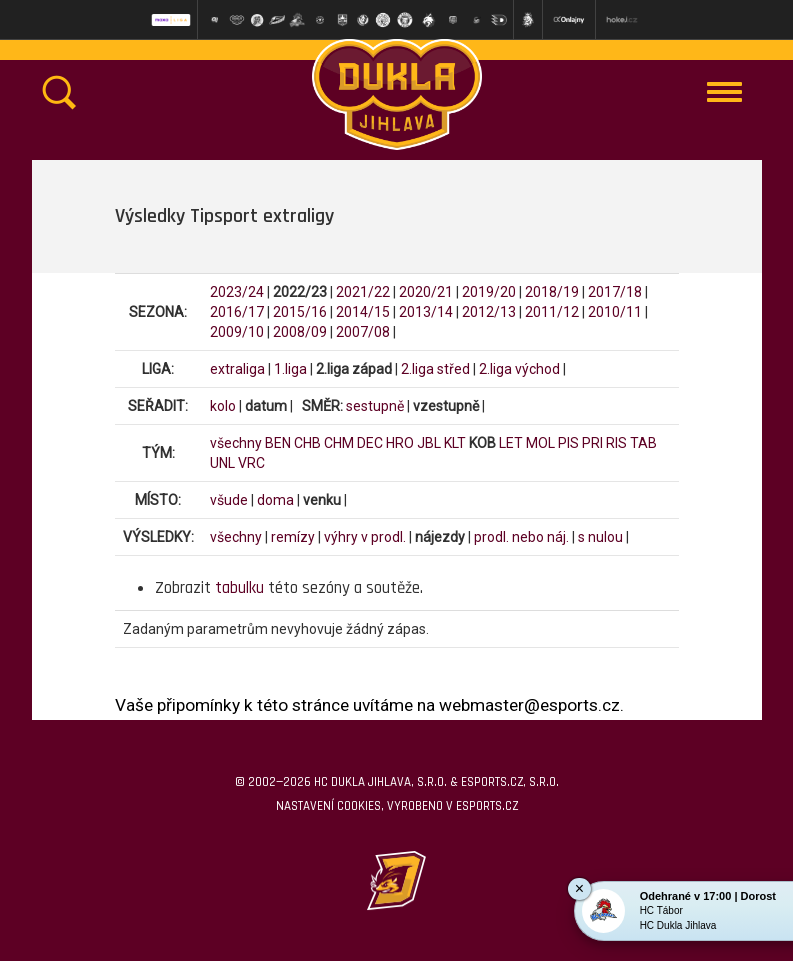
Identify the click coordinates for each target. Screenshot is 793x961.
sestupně (375, 406)
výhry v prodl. (365, 537)
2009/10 (237, 332)
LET (511, 443)
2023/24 (237, 292)
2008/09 (300, 332)
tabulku (239, 588)
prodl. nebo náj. (521, 537)
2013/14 (426, 312)
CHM (339, 443)
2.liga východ (519, 369)
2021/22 (363, 292)
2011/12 (552, 312)
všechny (236, 443)
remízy (293, 537)
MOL (540, 443)
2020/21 (426, 292)
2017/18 (615, 292)
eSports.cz (487, 806)
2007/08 (363, 332)
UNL (222, 463)
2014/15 (363, 312)
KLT (455, 443)
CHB (307, 443)
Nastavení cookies (328, 806)
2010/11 (615, 312)
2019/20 (489, 292)
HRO (400, 443)
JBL (429, 443)
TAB (643, 443)
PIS (568, 443)
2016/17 (237, 312)
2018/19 (552, 292)
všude (229, 500)
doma (275, 500)
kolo (223, 406)
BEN (278, 443)
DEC (370, 443)
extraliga (237, 369)
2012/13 (489, 312)
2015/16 (300, 312)
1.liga (290, 369)
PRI (592, 443)
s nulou (600, 537)
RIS (616, 443)
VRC (251, 463)
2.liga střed (435, 369)
